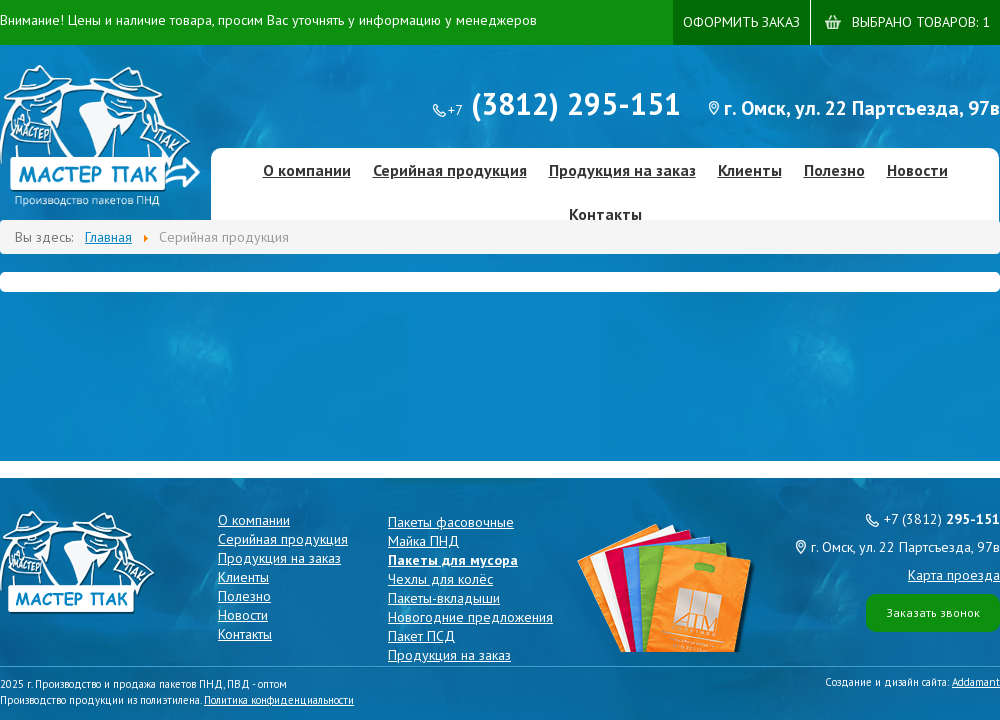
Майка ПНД (423, 541)
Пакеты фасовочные (451, 522)
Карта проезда (954, 575)
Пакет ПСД (421, 636)
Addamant (976, 682)
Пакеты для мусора (453, 560)
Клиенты (750, 170)
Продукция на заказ (622, 170)
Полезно (834, 170)
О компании (307, 170)
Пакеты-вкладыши (444, 598)
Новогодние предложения (470, 617)
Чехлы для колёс (440, 579)
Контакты (605, 214)
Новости (917, 170)
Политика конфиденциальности (279, 700)
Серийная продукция (450, 170)
